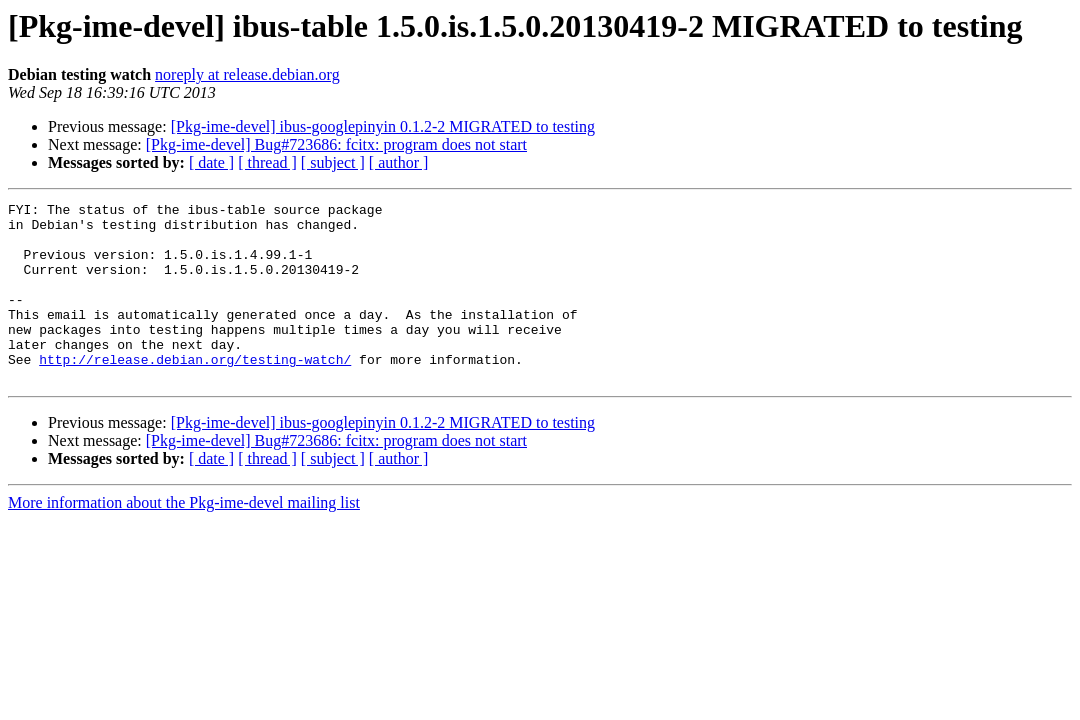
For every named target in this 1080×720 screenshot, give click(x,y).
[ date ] (211, 162)
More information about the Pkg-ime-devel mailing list (184, 538)
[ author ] (399, 162)
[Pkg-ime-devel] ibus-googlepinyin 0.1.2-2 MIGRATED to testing (383, 126)
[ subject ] (333, 162)
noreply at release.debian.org (247, 74)
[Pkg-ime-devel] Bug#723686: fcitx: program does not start (336, 144)
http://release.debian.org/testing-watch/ (195, 392)
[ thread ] (267, 162)
